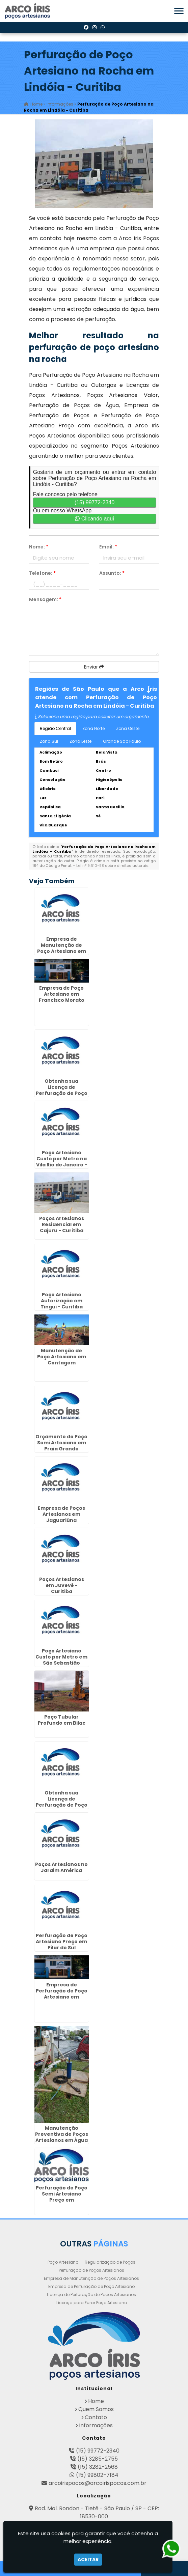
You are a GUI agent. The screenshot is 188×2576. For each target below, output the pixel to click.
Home (96, 2401)
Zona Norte (93, 728)
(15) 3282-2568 (98, 2467)
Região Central (55, 728)
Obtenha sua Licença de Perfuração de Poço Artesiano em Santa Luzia (61, 1093)
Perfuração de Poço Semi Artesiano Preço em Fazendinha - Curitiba (61, 2199)
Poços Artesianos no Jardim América (61, 1867)
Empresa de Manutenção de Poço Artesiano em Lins (61, 948)
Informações (96, 2425)
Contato (96, 2417)
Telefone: (42, 573)
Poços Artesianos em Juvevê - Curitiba (61, 1585)
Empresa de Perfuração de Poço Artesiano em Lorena (61, 1993)
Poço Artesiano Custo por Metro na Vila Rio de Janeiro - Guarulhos (61, 1161)
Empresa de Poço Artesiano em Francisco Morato (61, 994)
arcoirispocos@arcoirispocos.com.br (97, 2483)
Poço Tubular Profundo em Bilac (61, 1720)
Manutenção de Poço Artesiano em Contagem (61, 1356)
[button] (179, 11)
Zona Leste (80, 741)
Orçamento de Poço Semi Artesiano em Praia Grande (61, 1442)
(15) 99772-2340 (94, 502)
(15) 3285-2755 (97, 2459)
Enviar (94, 666)
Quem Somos (96, 2409)
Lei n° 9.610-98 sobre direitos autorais (112, 865)
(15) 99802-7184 (97, 2475)
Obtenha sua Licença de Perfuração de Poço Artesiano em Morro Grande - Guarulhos (61, 1804)
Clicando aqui (94, 518)
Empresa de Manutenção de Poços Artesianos (91, 2278)
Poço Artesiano (63, 2262)
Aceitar (88, 2559)
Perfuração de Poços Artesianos (91, 2270)
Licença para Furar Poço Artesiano (91, 2302)
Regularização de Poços (110, 2262)
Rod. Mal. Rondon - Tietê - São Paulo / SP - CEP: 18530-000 (97, 2512)
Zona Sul (49, 741)
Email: (108, 546)
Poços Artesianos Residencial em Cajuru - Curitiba (61, 1224)
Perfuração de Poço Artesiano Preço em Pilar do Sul (61, 1941)
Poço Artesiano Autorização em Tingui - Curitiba (62, 1300)
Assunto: (112, 573)
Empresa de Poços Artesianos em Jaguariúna (61, 1514)
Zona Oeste (127, 728)
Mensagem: (45, 599)
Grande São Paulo (122, 741)
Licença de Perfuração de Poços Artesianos (91, 2294)
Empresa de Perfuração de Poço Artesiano (91, 2286)
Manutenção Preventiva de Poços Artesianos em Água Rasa (61, 2137)
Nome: (38, 546)
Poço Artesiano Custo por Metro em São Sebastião (61, 1656)
